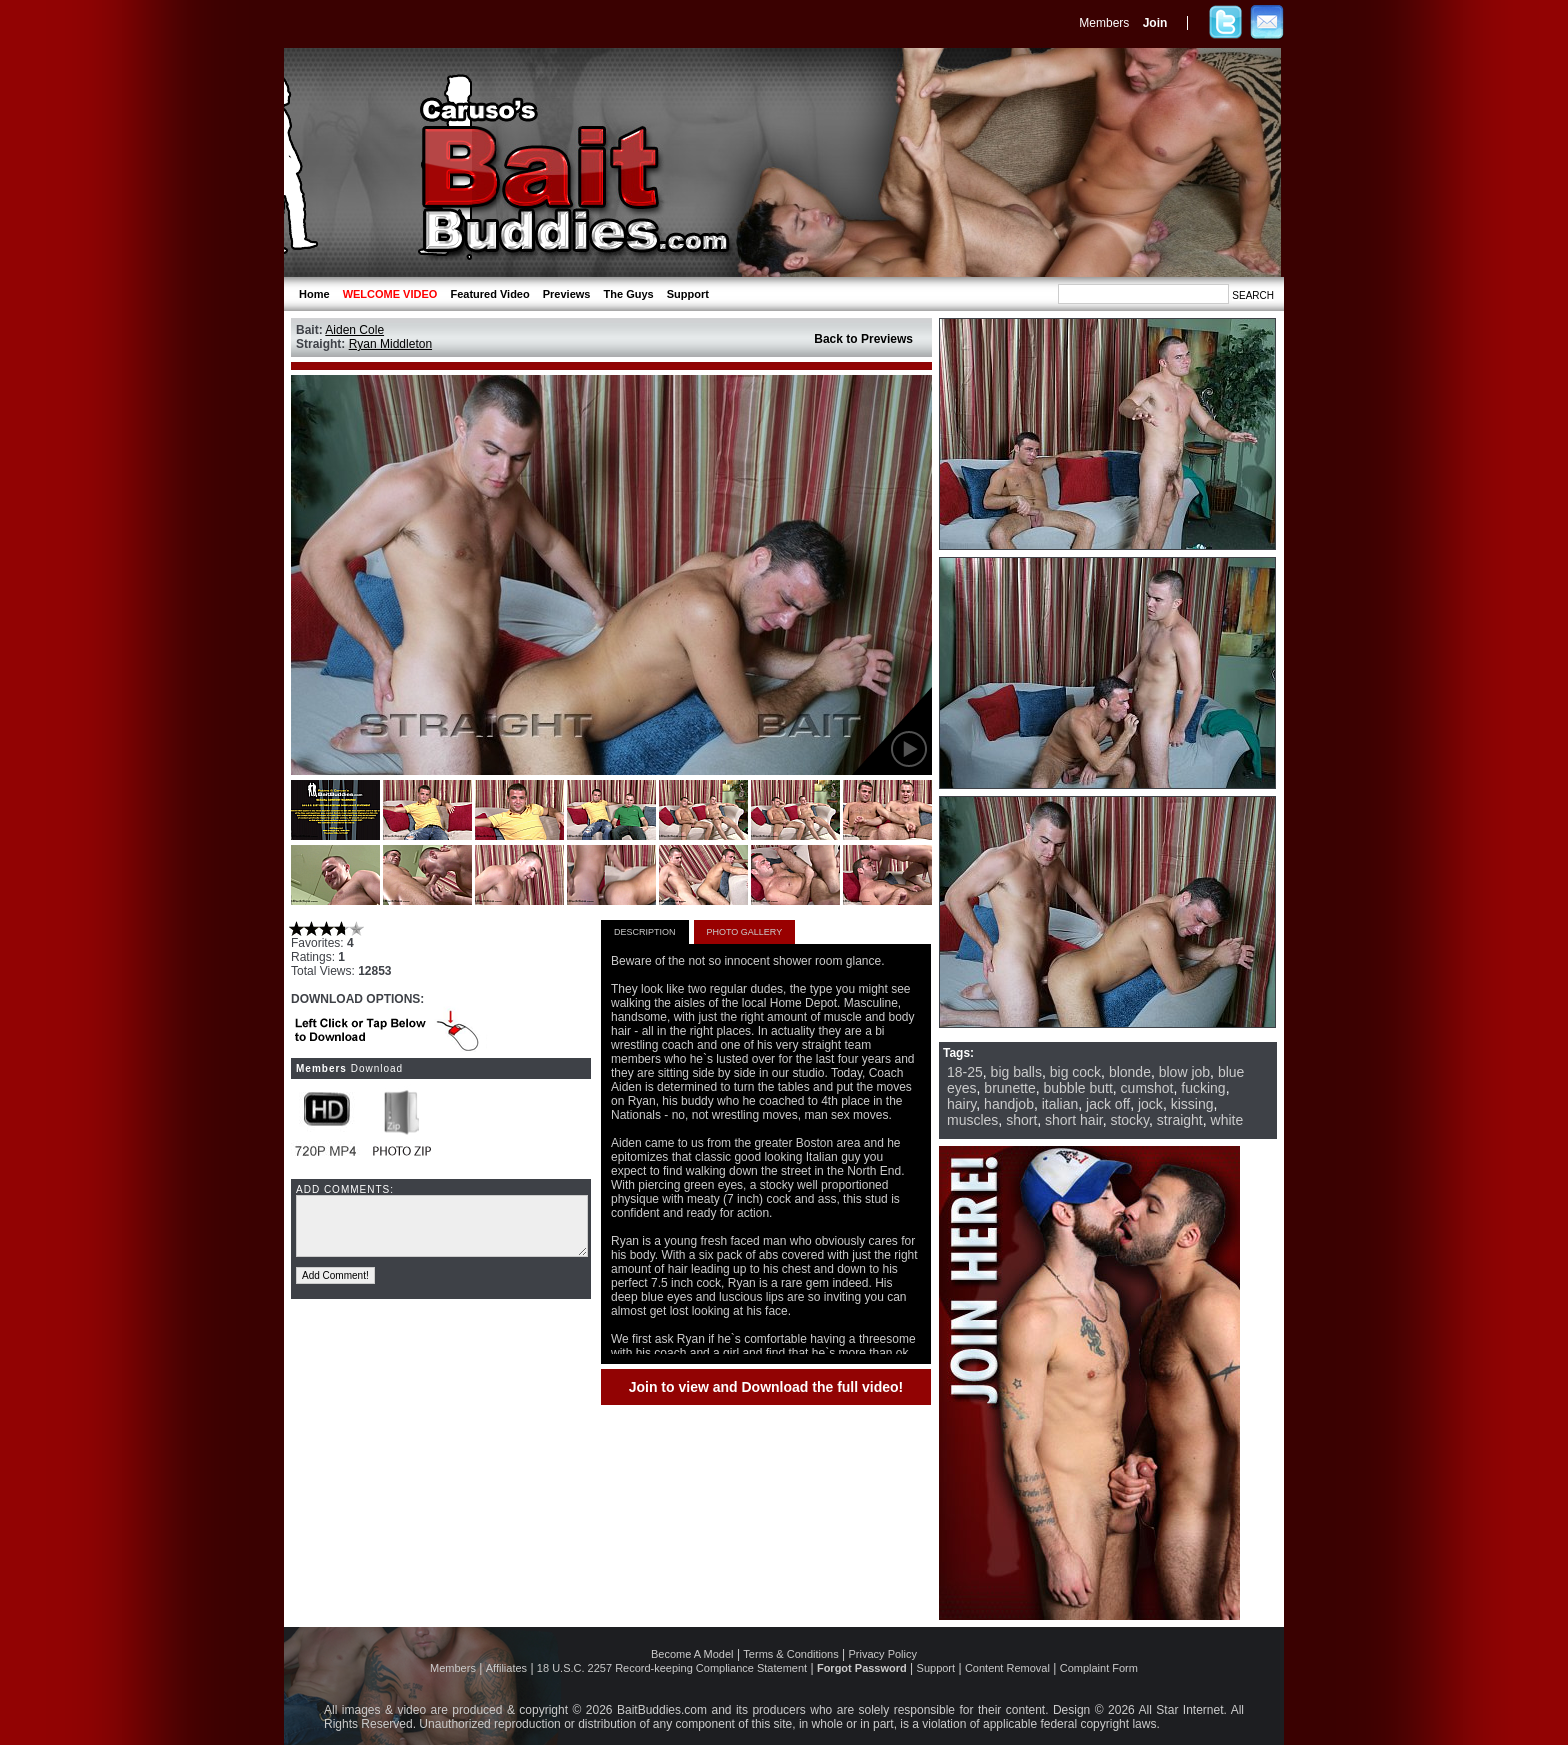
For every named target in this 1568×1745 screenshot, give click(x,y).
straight (1180, 1120)
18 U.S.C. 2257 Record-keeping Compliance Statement (672, 1668)
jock (1150, 1104)
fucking (1203, 1088)
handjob (1009, 1104)
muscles (972, 1120)
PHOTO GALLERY (745, 932)
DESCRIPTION (645, 932)
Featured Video (489, 294)
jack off (1108, 1104)
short (1021, 1120)
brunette (1009, 1088)
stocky (1129, 1120)
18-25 (965, 1072)
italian (1060, 1104)
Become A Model (692, 1654)
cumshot (1147, 1088)
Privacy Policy (883, 1654)
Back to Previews (863, 339)
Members (1104, 23)
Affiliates (506, 1668)
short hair (1074, 1120)
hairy (961, 1104)
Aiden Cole (354, 330)
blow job (1184, 1072)
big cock (1075, 1072)
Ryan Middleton (390, 344)
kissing (1192, 1104)
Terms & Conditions (790, 1654)
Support (688, 294)
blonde (1130, 1072)
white (1227, 1120)
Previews (567, 294)
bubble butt (1078, 1088)
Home (314, 294)
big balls (1016, 1072)
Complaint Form (1099, 1668)
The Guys (629, 294)
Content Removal (1007, 1668)
